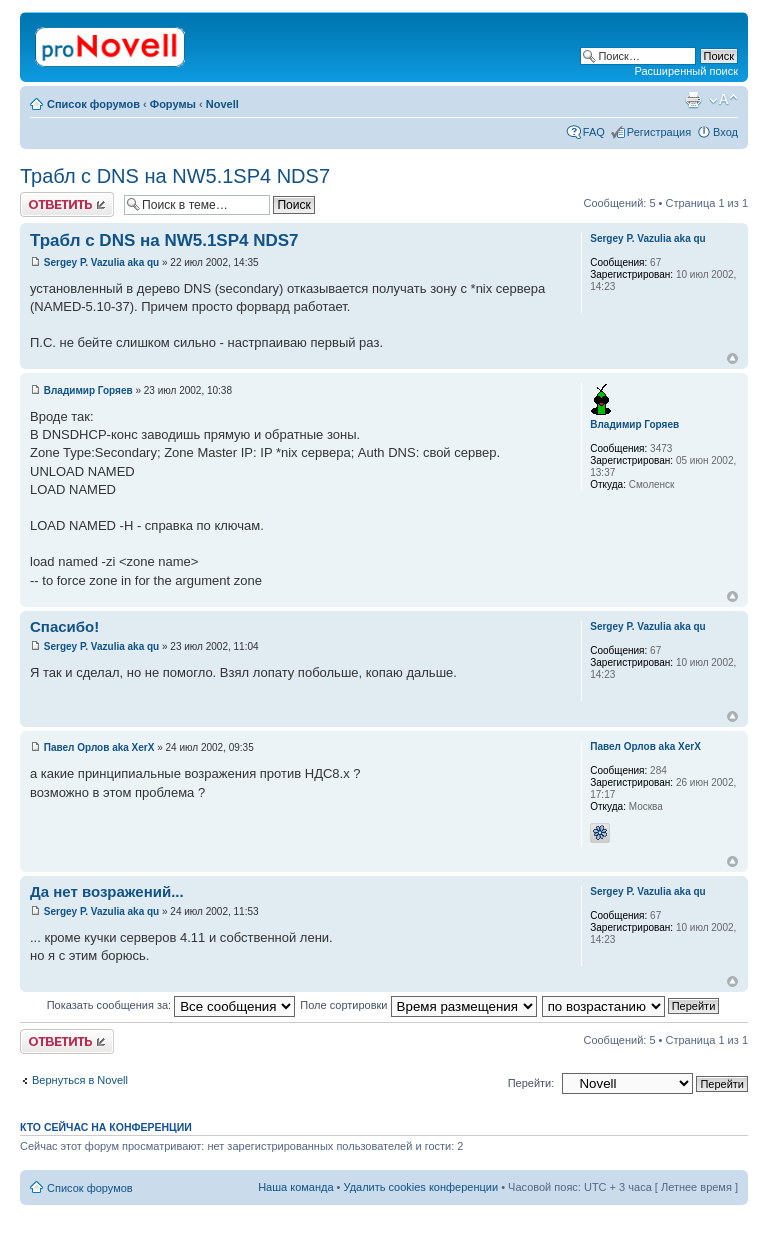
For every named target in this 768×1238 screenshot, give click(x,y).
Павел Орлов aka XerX (99, 747)
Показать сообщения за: (171, 1005)
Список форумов (93, 104)
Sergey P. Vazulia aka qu (101, 262)
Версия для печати (693, 100)
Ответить (67, 204)
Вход (725, 132)
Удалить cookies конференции (421, 1187)
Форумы (173, 104)
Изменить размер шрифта (723, 100)
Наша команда (295, 1187)
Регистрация (659, 132)
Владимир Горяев (88, 390)
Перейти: (531, 1083)
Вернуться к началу (732, 358)
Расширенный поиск (686, 71)
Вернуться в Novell (80, 1080)
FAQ (594, 132)
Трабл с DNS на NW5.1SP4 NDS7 (175, 176)
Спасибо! (64, 626)
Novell (222, 104)
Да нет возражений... (107, 891)
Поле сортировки (418, 1005)
